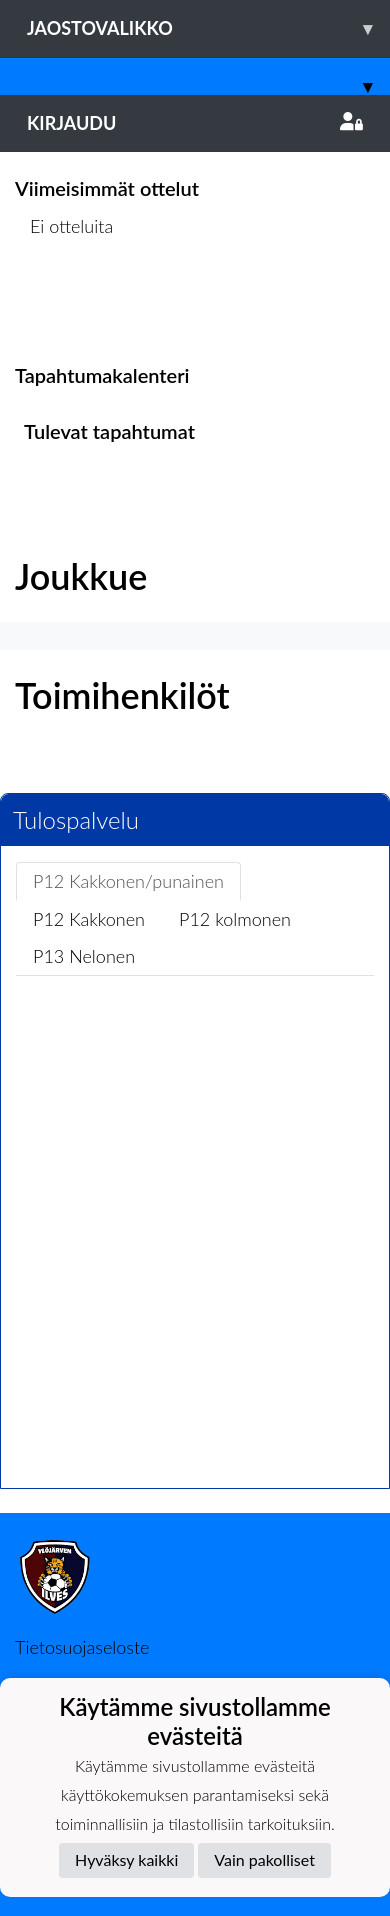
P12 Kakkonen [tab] (89, 919)
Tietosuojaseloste (82, 1647)
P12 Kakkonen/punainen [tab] (128, 881)
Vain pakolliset (264, 1859)
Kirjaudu (195, 123)
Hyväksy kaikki (126, 1859)
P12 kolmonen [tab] (235, 919)
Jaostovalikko (208, 28)
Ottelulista (64, 303)
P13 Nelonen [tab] (84, 956)
